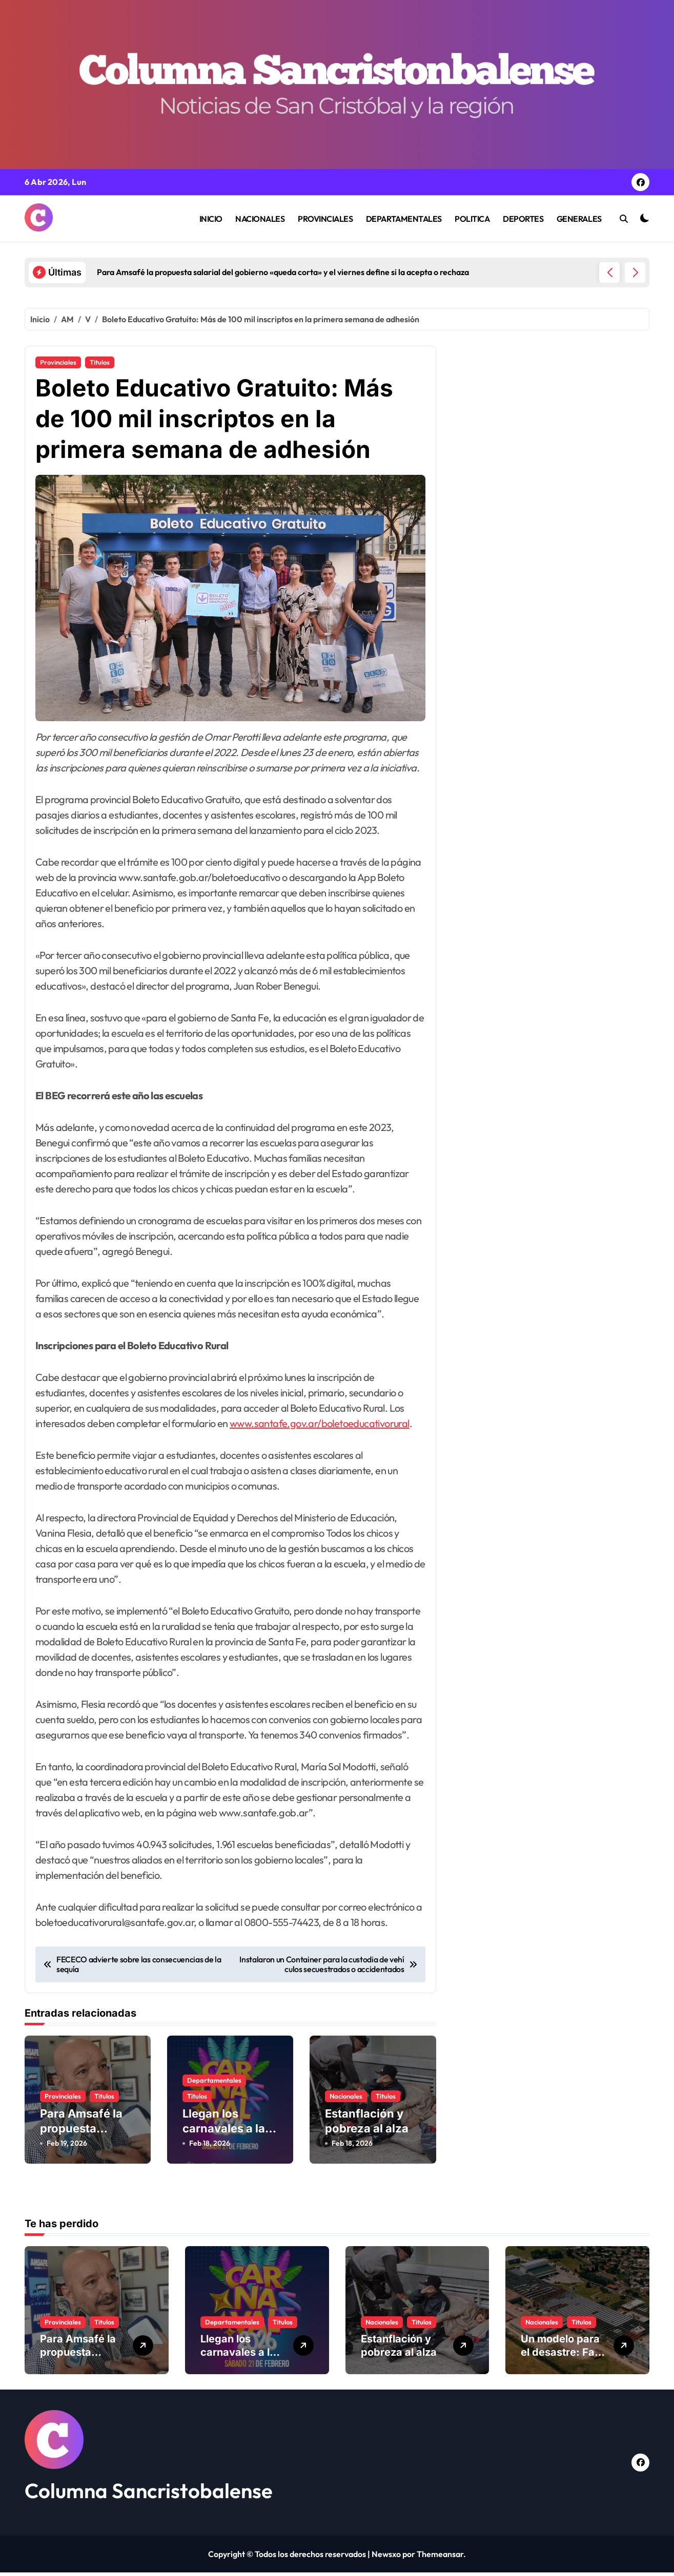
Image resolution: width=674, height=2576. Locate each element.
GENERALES (579, 219)
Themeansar (440, 2557)
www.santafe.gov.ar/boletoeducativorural (320, 1431)
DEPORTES (523, 219)
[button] (635, 272)
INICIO (210, 219)
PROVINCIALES (325, 219)
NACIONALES (259, 219)
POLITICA (472, 219)
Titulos (100, 362)
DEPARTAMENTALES (404, 219)
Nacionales (346, 2104)
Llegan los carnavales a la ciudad (223, 2135)
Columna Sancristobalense (149, 2494)
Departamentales (214, 2088)
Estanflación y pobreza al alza (399, 2349)
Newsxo (386, 2557)
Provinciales (58, 362)
